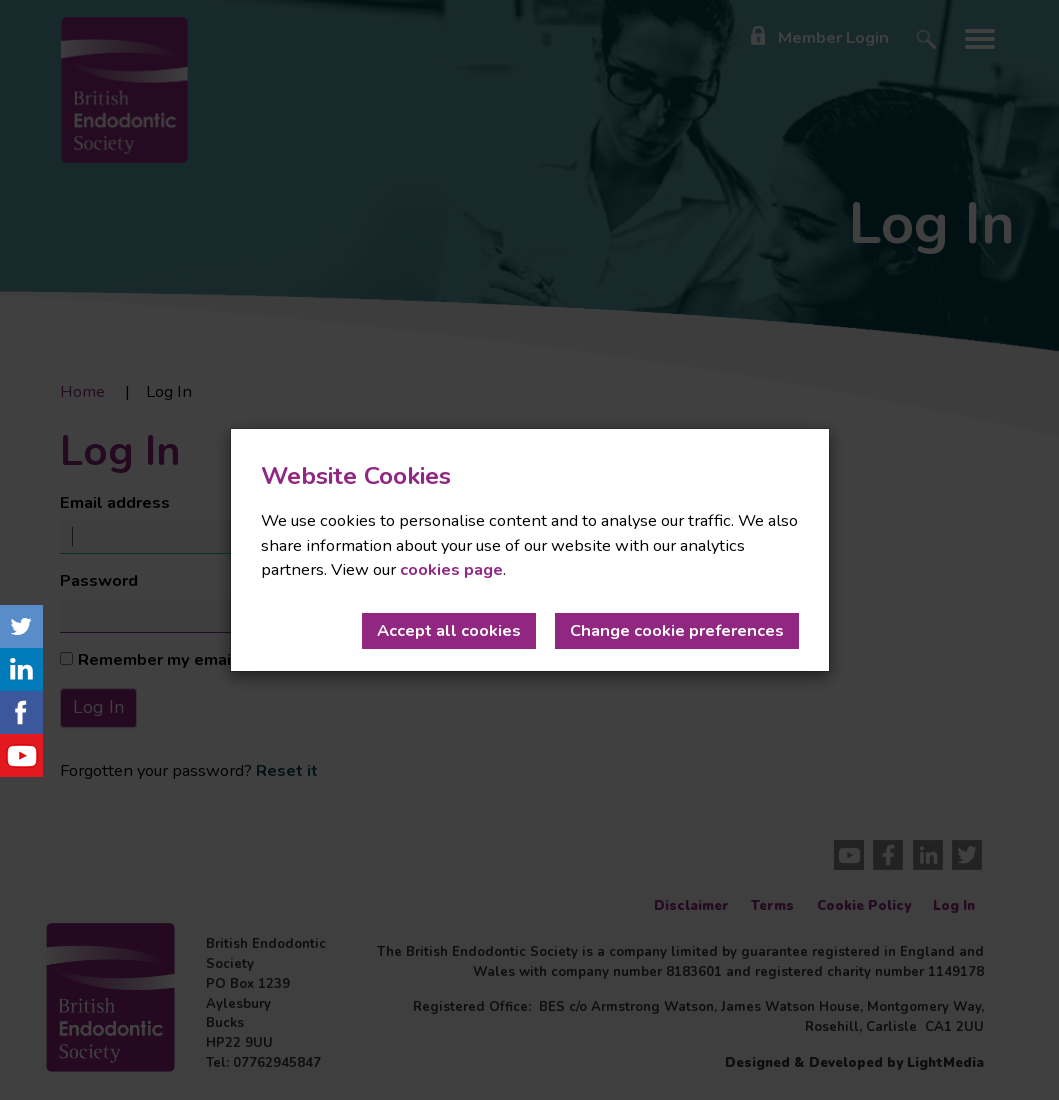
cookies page (451, 569)
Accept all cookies (449, 630)
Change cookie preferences (677, 630)
